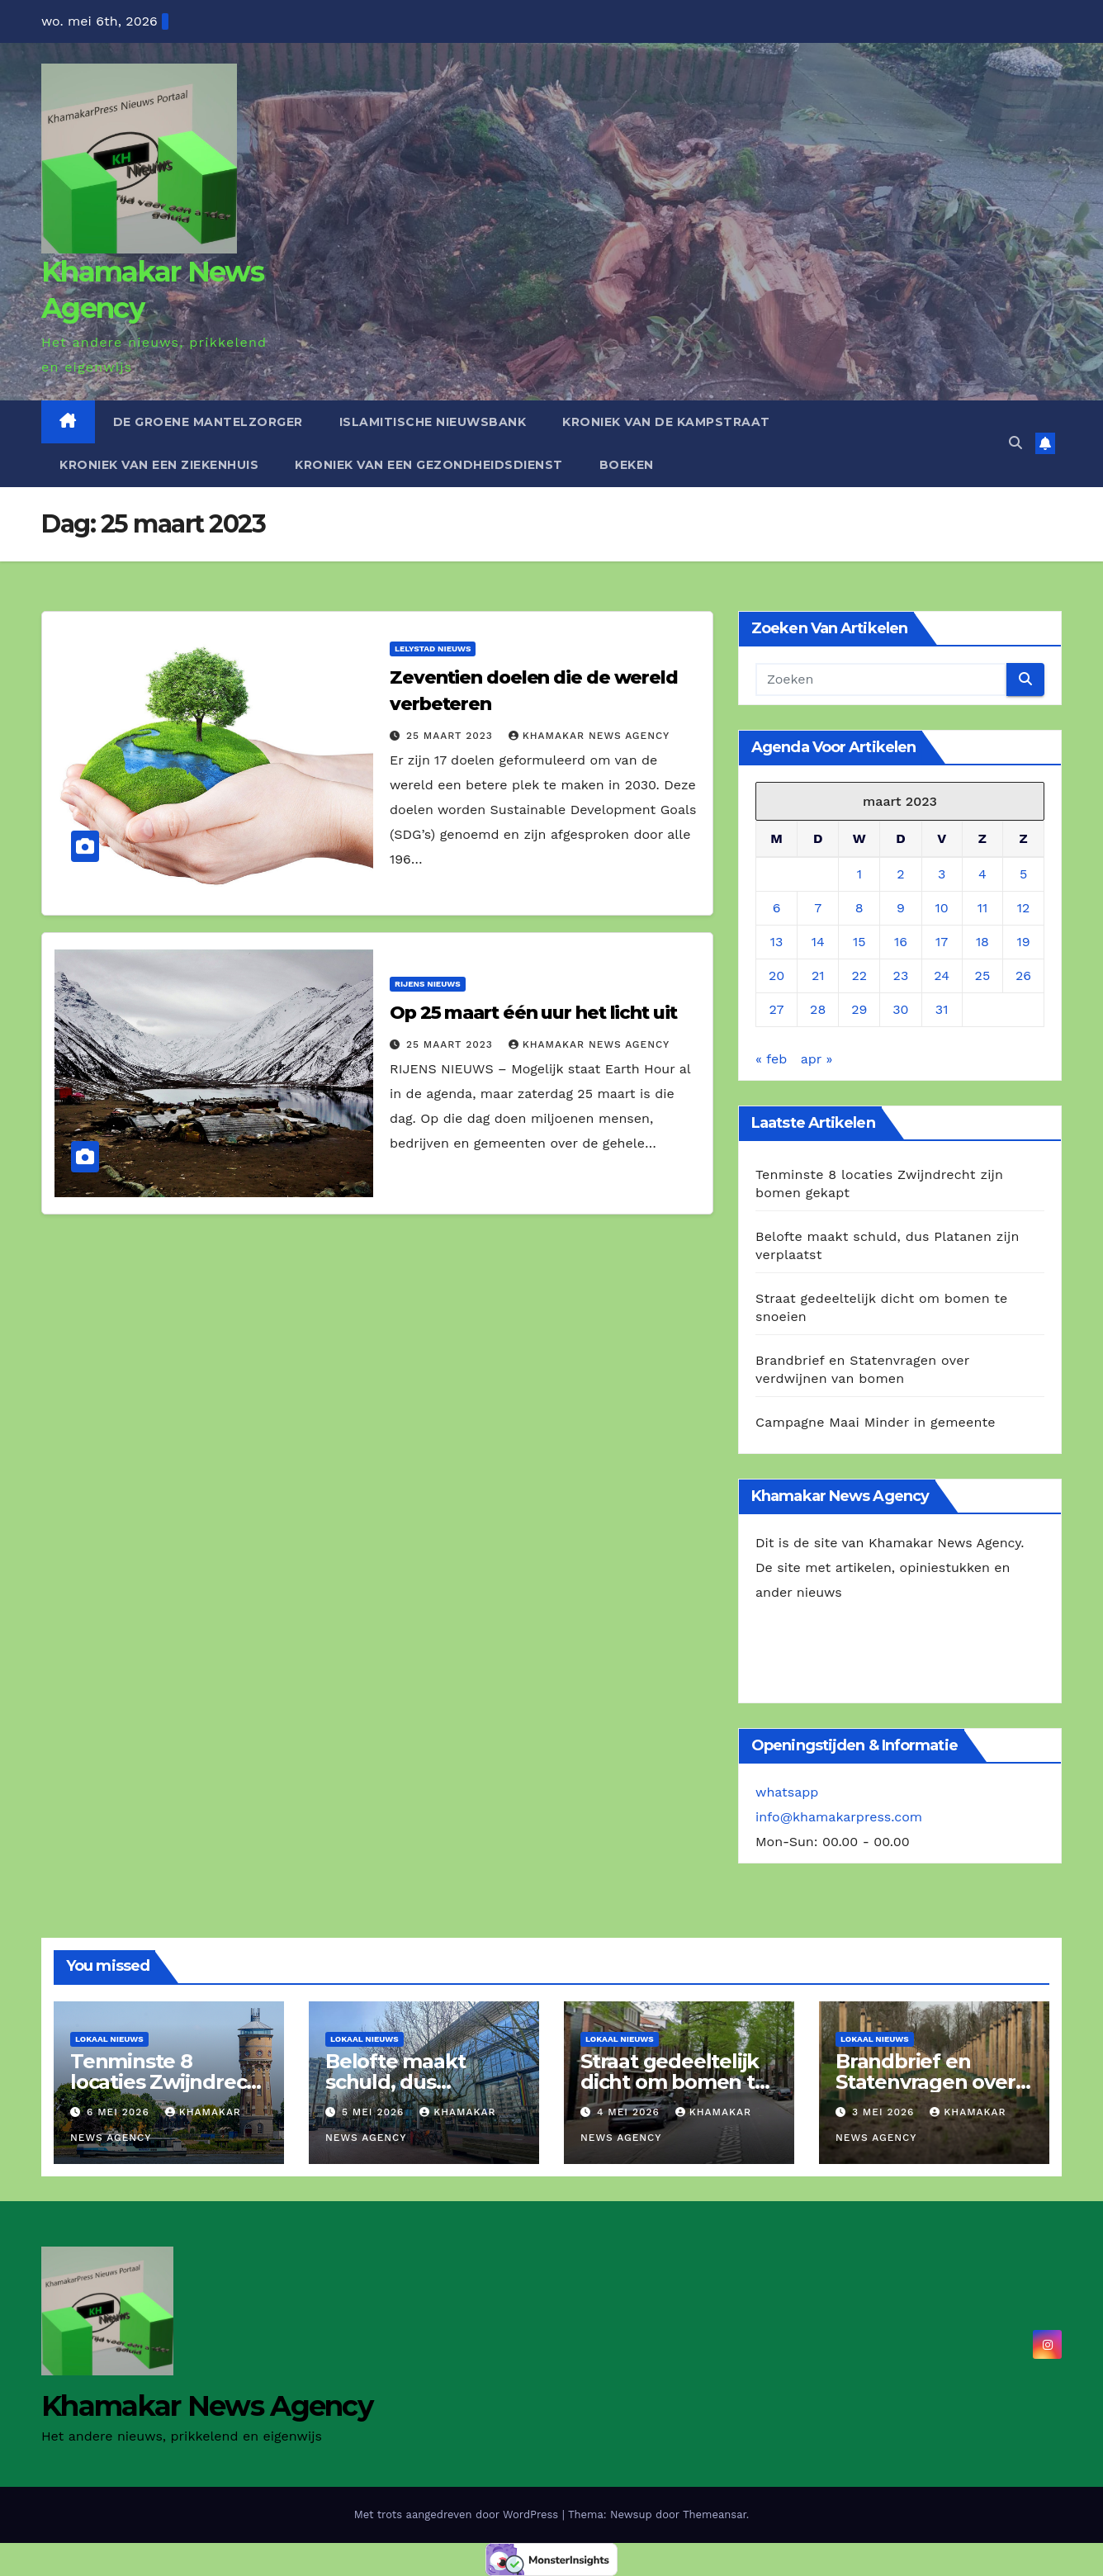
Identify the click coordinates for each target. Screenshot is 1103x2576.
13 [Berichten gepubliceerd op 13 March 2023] (776, 941)
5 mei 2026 (375, 2112)
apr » (817, 1059)
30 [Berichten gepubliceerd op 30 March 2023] (900, 1009)
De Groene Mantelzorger (208, 421)
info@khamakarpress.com (838, 1817)
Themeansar (714, 2514)
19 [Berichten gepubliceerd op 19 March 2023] (1023, 941)
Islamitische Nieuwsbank (433, 421)
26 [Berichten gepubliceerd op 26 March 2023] (1023, 975)
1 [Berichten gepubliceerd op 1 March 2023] (859, 874)
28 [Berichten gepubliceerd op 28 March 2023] (818, 1009)
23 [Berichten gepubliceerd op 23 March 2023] (901, 975)
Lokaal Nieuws (109, 2038)
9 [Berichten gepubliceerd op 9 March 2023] (901, 908)
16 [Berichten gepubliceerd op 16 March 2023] (900, 941)
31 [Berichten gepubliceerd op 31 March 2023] (942, 1009)
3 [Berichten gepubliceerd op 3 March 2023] (941, 874)
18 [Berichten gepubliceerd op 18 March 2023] (982, 941)
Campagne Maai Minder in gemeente (875, 1422)
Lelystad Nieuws (433, 648)
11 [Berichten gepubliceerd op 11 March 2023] (982, 908)
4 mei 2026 (630, 2112)
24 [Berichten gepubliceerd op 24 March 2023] (941, 975)
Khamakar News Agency (589, 735)
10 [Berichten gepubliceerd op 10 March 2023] (942, 908)
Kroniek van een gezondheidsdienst (429, 464)
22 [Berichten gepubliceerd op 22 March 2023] (859, 975)
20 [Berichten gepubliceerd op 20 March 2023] (776, 975)
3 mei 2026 (885, 2112)
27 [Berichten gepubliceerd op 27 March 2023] (776, 1009)
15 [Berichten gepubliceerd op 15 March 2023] (859, 941)
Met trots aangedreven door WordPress (458, 2514)
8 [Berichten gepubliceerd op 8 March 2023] (859, 908)
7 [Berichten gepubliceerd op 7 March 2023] (817, 908)
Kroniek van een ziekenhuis (158, 464)
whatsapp (786, 1792)
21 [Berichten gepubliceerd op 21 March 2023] (818, 975)
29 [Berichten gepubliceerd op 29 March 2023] (859, 1009)
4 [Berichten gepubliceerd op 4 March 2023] (982, 874)
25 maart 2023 (451, 735)
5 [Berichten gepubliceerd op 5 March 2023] (1023, 874)
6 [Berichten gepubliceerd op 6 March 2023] (777, 908)
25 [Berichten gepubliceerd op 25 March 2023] (983, 975)
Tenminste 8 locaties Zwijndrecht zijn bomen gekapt (168, 2081)
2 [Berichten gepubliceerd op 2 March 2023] (900, 874)
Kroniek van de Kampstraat (666, 421)
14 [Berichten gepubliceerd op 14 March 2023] (818, 941)
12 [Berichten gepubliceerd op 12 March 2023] (1023, 908)
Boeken (626, 464)
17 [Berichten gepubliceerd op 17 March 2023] (941, 941)
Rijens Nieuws (428, 983)
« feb (771, 1059)
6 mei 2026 (120, 2112)
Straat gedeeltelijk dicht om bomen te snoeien (673, 2081)
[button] (1015, 443)
